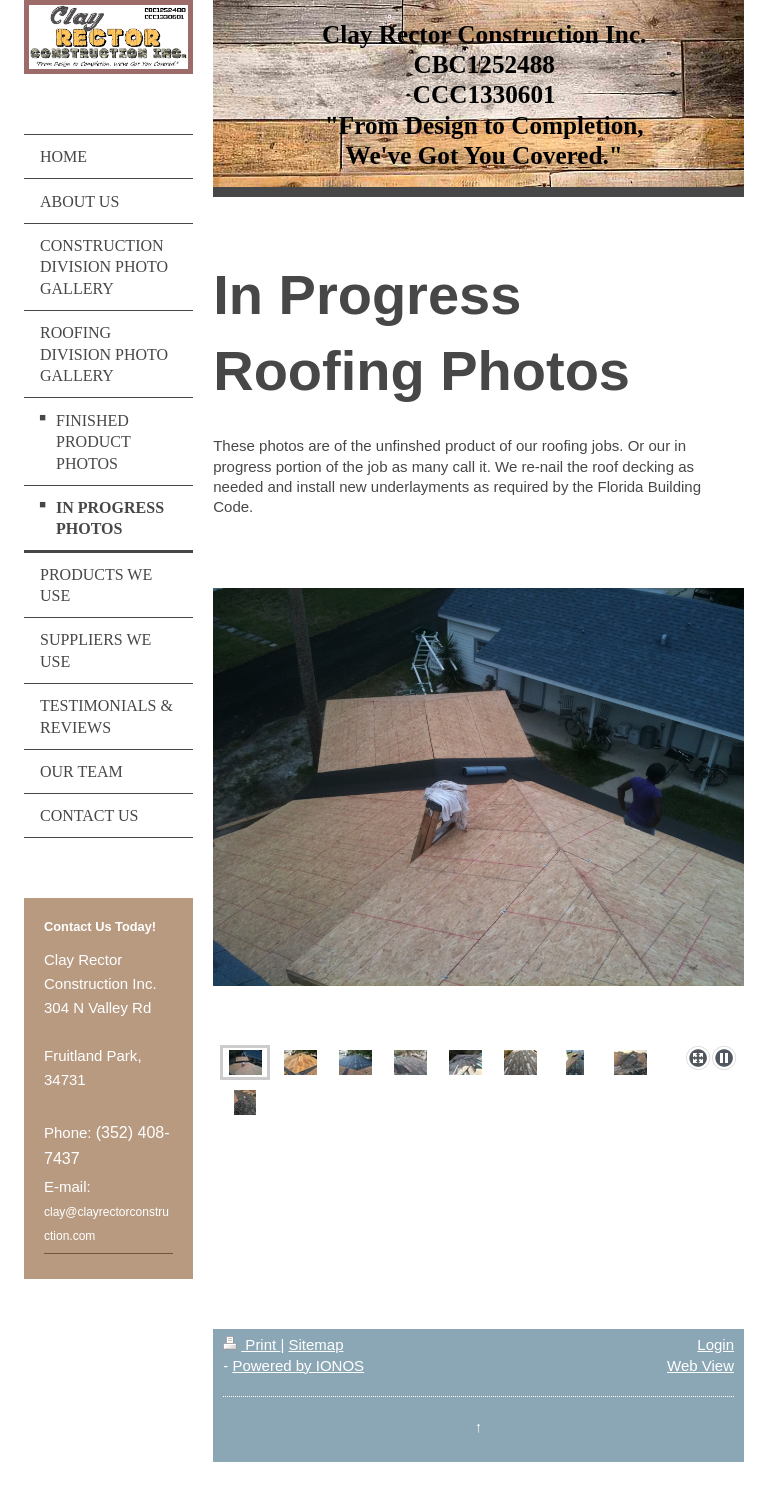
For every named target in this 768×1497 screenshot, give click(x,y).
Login (715, 1344)
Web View (700, 1365)
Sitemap (315, 1344)
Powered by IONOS (298, 1365)
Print (251, 1344)
